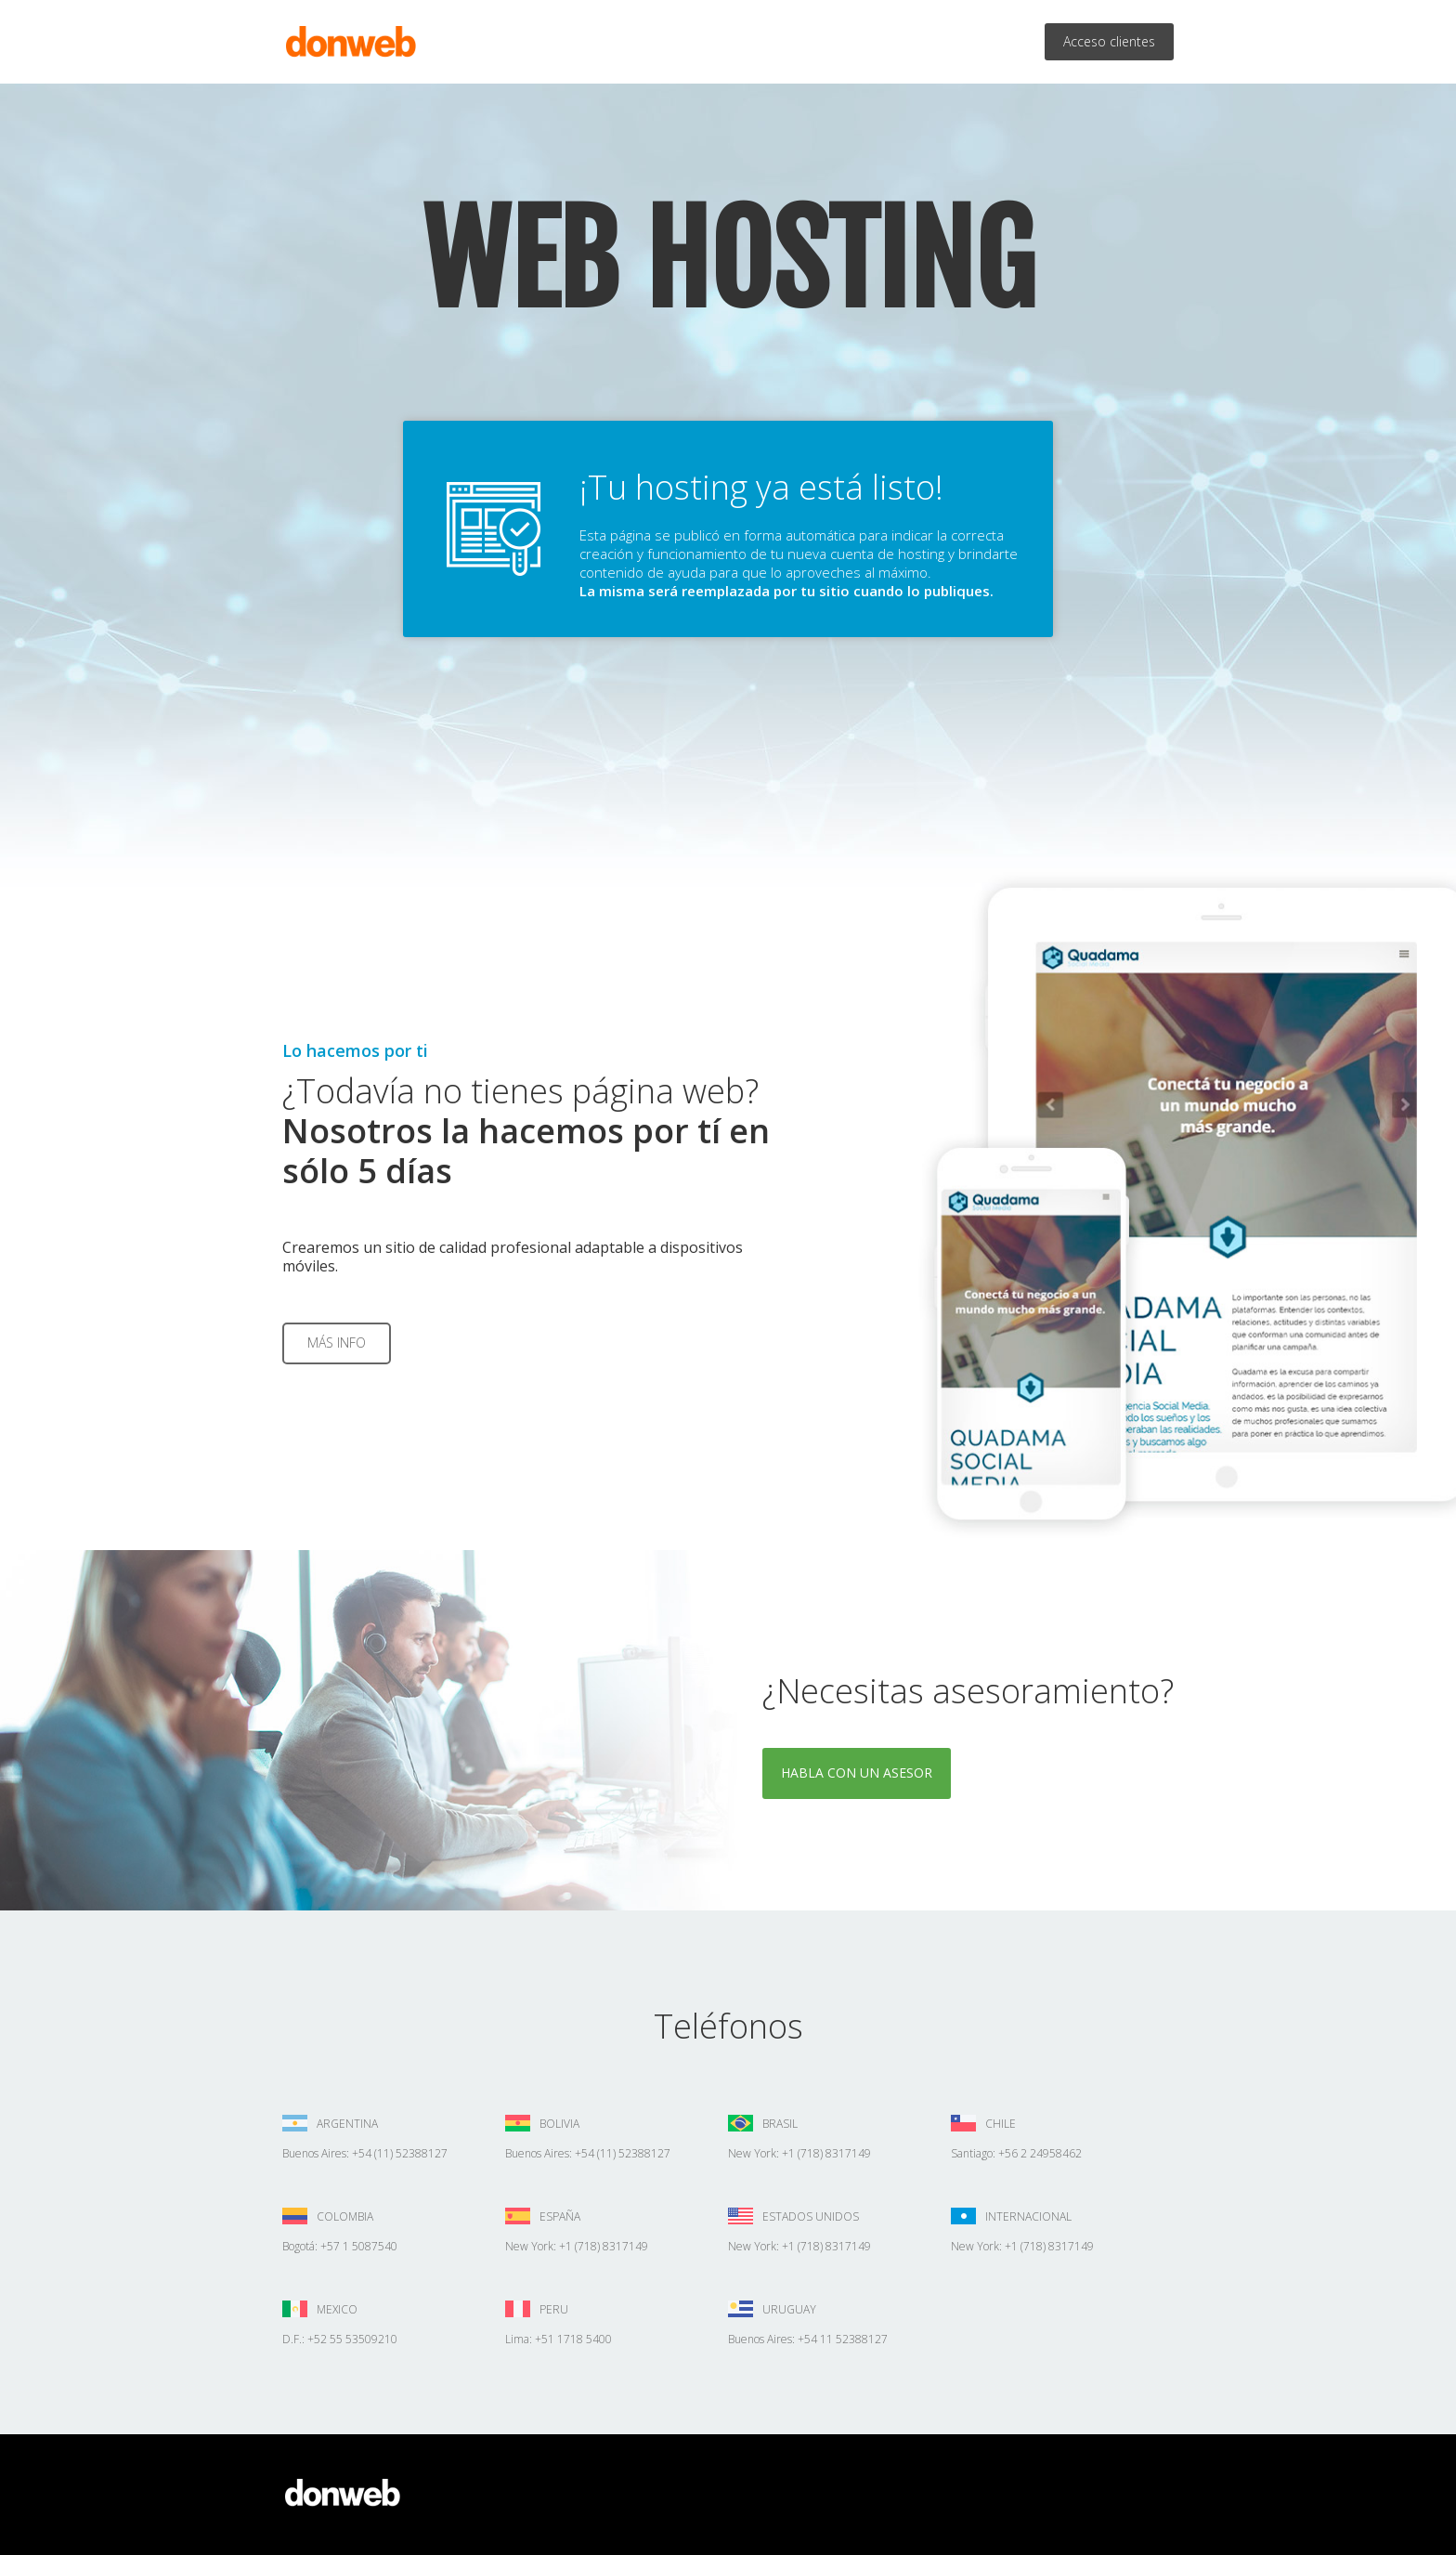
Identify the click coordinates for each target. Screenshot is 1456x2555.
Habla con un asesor (856, 1772)
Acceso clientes (1109, 41)
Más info (336, 1342)
